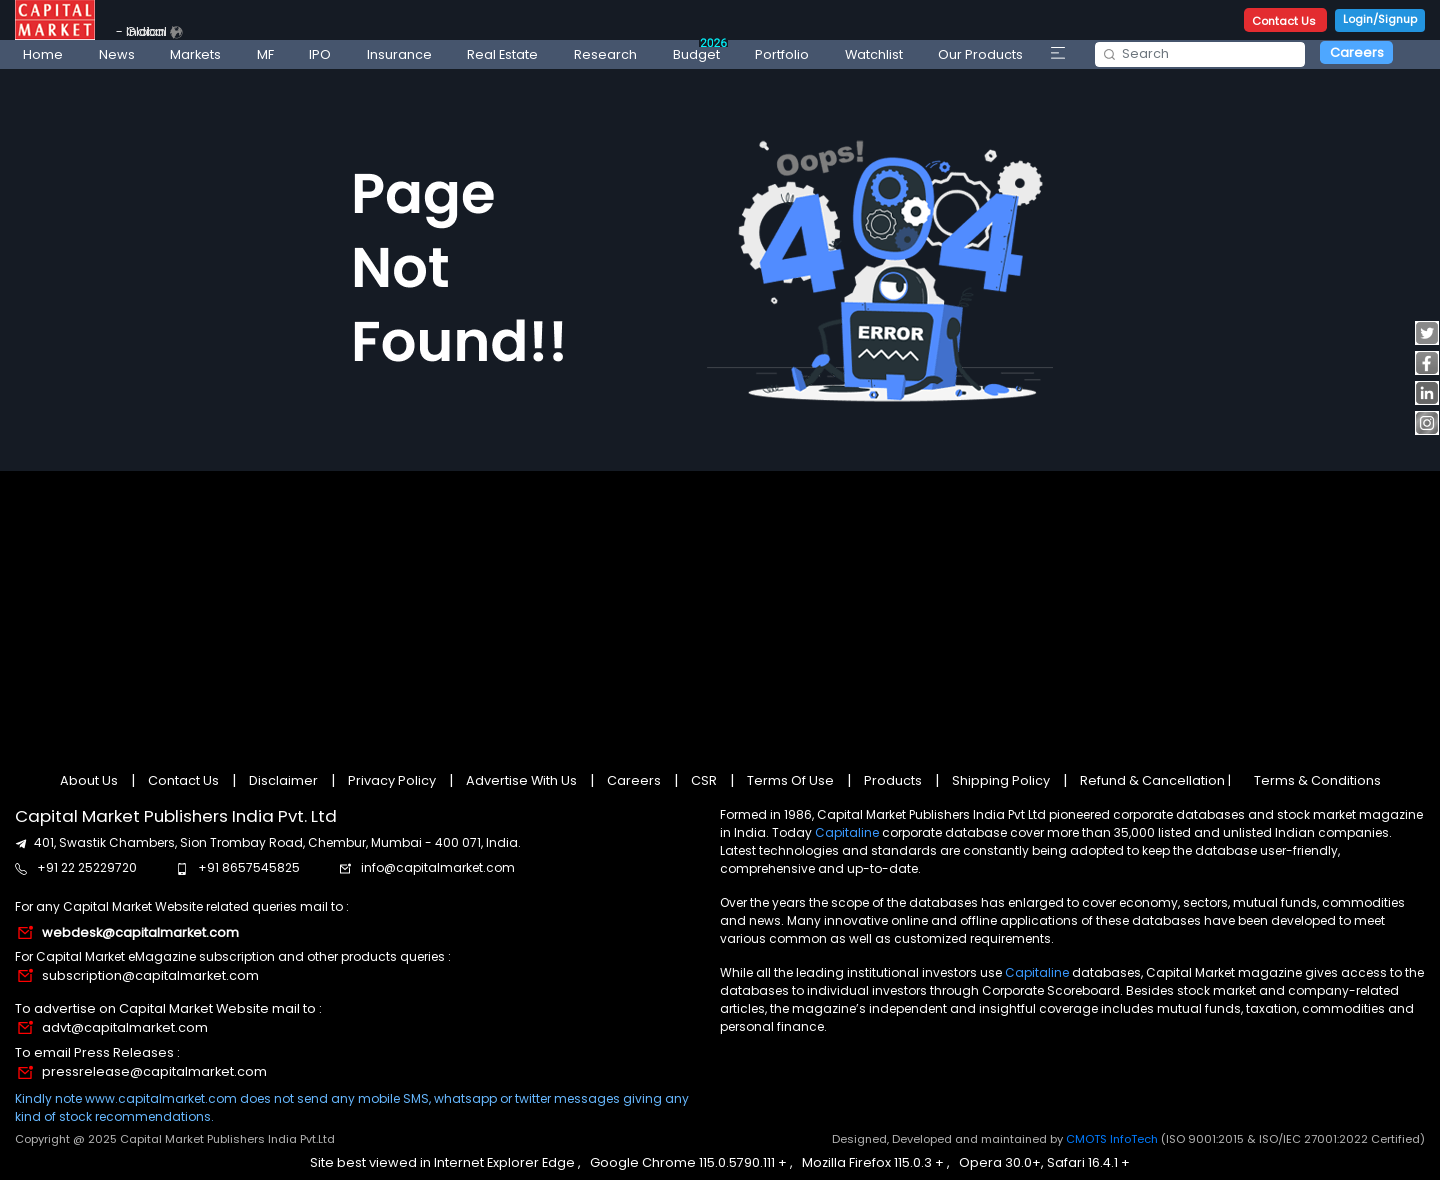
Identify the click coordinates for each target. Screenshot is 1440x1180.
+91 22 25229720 (87, 867)
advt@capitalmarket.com (125, 1027)
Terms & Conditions (1317, 780)
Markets (195, 54)
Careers (1357, 52)
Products (893, 780)
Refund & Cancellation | (1155, 780)
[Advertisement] (720, 614)
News (117, 54)
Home (43, 54)
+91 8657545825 (249, 867)
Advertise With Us (521, 780)
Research (605, 54)
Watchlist (874, 54)
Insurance (399, 54)
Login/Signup (1380, 19)
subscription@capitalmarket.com (150, 975)
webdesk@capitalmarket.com (140, 932)
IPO (320, 54)
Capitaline (847, 832)
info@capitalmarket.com (438, 867)
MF (265, 54)
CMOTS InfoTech (1113, 1139)
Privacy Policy (392, 780)
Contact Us (1285, 21)
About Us (90, 780)
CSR (704, 780)
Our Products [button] (980, 54)
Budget (700, 51)
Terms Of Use (790, 780)
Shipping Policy (1001, 780)
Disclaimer (283, 780)
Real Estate (502, 54)
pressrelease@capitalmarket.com (154, 1071)
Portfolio (782, 54)
